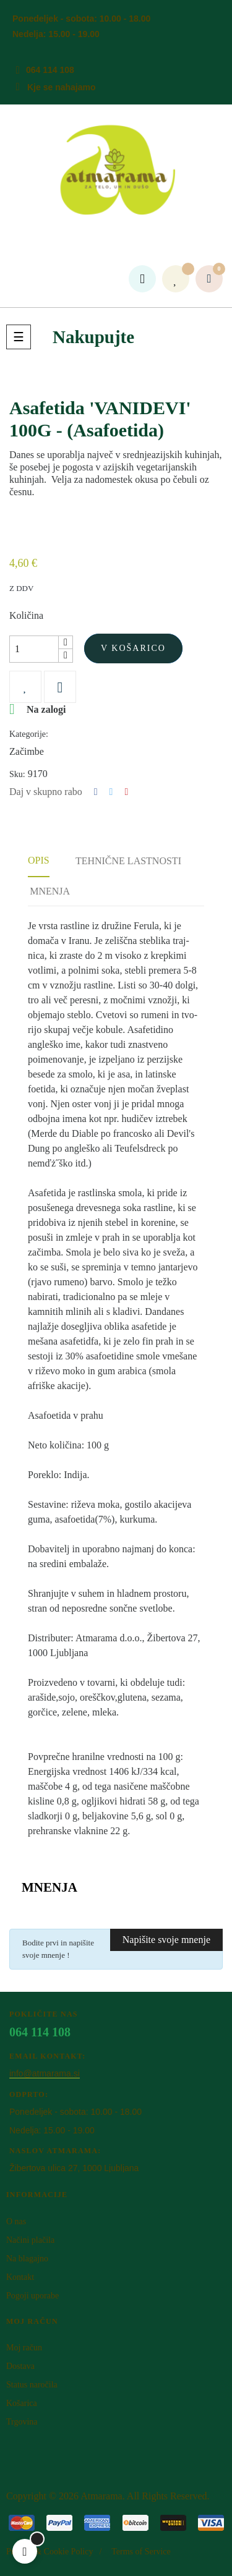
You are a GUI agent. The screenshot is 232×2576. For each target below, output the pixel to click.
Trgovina (22, 2421)
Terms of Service (140, 2551)
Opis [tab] (38, 860)
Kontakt (20, 2277)
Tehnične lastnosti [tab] (128, 861)
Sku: (17, 774)
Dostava (20, 2366)
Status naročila (32, 2384)
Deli (96, 792)
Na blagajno (27, 2258)
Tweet (111, 792)
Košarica (21, 2403)
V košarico (133, 648)
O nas (16, 2221)
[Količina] (34, 649)
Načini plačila (30, 2240)
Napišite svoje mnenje (166, 1939)
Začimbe (26, 751)
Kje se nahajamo (61, 87)
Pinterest (126, 792)
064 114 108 (50, 70)
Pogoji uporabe (32, 2295)
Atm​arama (101, 2496)
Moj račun (24, 2347)
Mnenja (50, 891)
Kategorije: (28, 734)
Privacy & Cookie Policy (49, 2551)
